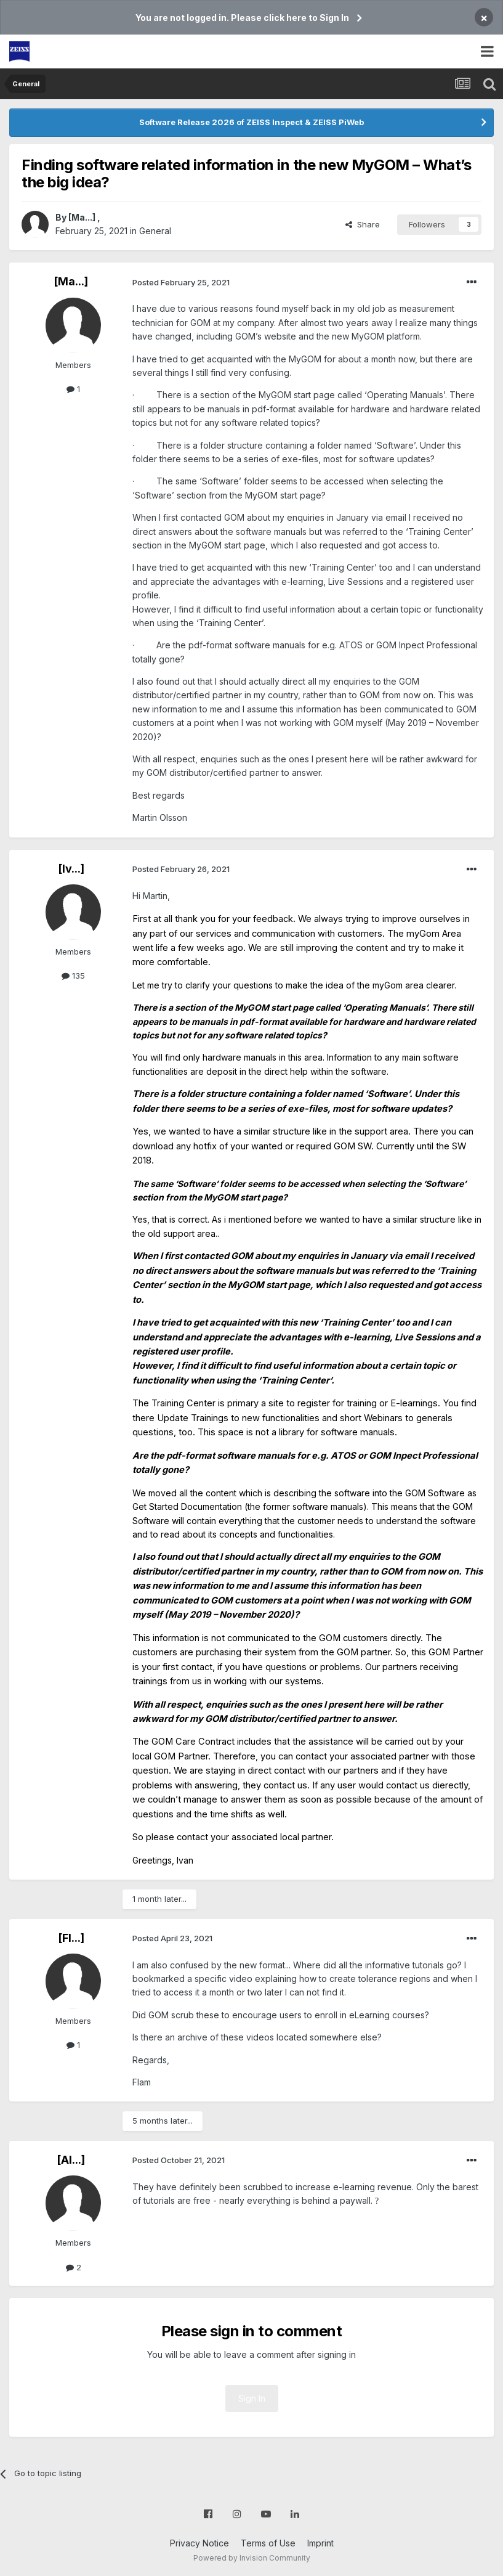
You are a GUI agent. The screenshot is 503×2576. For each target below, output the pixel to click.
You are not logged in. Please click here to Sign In (242, 17)
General (155, 231)
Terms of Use (268, 2543)
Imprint (320, 2543)
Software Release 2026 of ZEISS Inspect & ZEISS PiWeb (251, 122)
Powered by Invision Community (251, 2557)
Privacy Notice (199, 2543)
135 (73, 975)
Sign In (251, 2398)
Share (362, 224)
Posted (181, 282)
